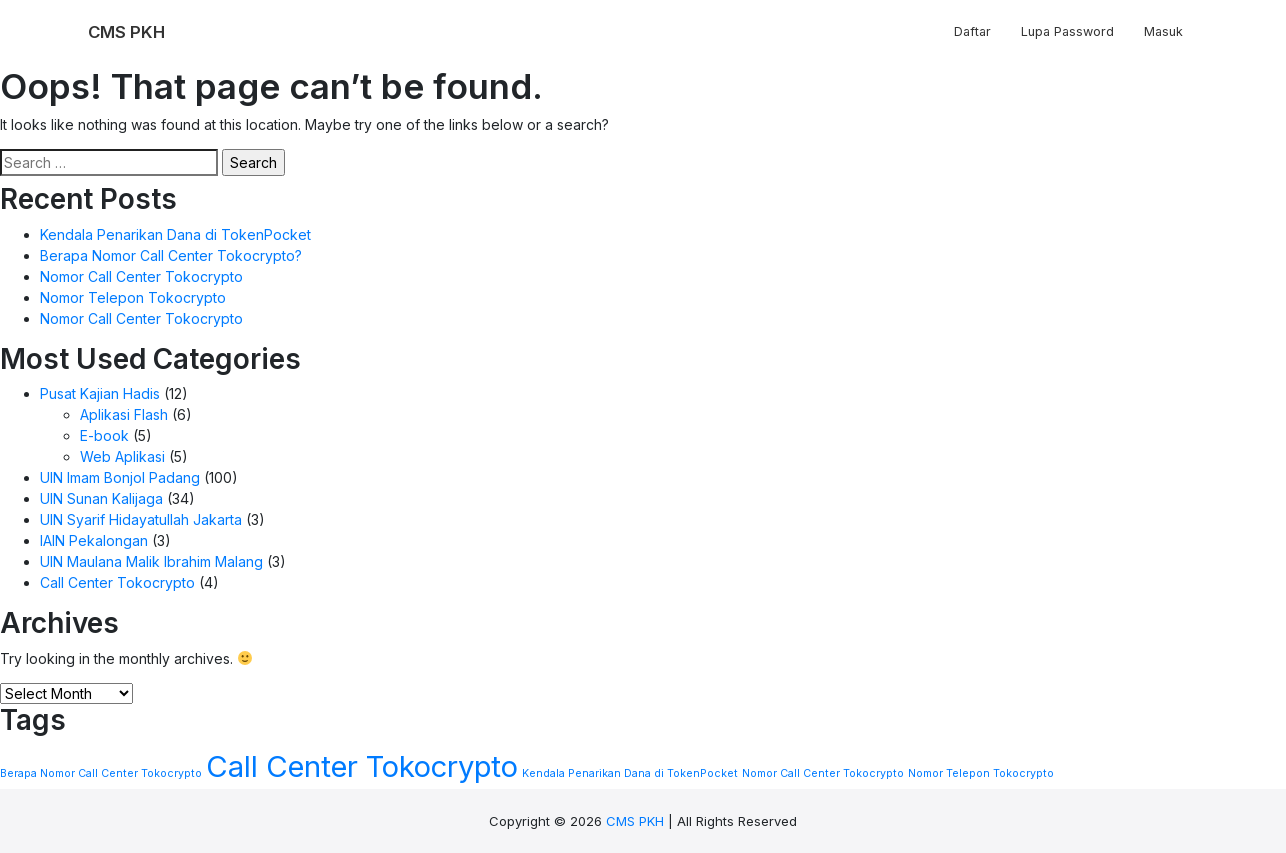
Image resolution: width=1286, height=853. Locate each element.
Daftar (972, 31)
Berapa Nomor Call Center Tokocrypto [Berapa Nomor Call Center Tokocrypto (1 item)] (101, 773)
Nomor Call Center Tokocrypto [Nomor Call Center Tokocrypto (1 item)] (823, 773)
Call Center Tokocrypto (117, 582)
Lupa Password (1067, 31)
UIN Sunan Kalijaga (101, 498)
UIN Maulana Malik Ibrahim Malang (151, 561)
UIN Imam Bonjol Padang (120, 477)
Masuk (1163, 31)
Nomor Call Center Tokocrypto (141, 276)
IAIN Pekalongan (94, 540)
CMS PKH (635, 821)
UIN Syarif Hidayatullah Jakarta (141, 519)
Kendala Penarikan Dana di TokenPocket (175, 234)
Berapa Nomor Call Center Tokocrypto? (171, 255)
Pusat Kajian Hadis (100, 393)
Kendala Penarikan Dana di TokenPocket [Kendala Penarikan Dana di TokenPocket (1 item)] (630, 773)
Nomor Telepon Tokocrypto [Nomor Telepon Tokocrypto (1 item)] (981, 773)
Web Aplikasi (122, 456)
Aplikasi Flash (124, 414)
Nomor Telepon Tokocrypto (133, 297)
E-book (104, 435)
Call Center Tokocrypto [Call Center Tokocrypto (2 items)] (362, 766)
